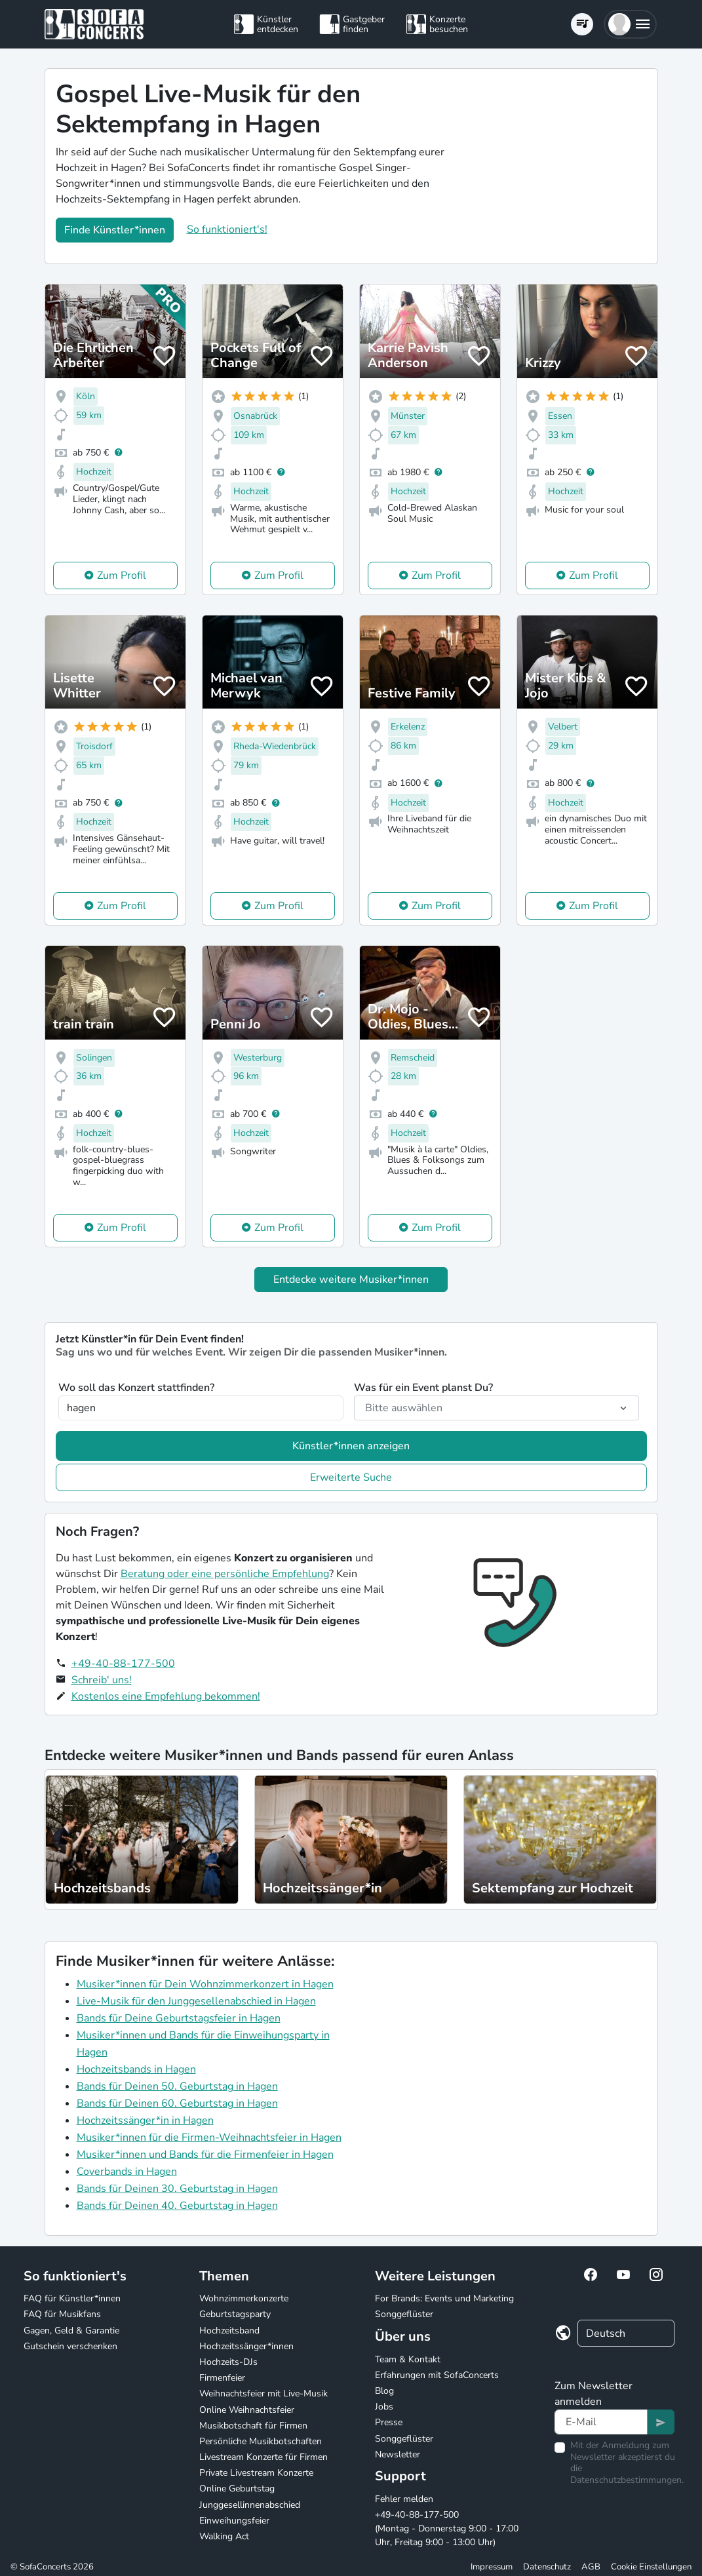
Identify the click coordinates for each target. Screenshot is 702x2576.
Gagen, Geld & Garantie (71, 2330)
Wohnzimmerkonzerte (243, 2298)
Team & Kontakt (407, 2359)
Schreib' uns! (101, 1680)
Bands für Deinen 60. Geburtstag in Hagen (177, 2103)
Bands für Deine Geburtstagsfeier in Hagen (179, 2018)
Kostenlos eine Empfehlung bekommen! (165, 1696)
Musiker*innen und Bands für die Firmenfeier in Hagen (205, 2154)
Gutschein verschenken (70, 2346)
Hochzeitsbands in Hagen (136, 2069)
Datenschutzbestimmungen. (627, 2480)
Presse (388, 2422)
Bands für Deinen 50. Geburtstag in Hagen (177, 2086)
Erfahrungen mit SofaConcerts (437, 2375)
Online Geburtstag (237, 2488)
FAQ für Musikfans (62, 2314)
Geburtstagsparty (235, 2314)
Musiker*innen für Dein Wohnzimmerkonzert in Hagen (205, 1984)
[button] (630, 24)
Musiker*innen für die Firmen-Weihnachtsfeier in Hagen (209, 2137)
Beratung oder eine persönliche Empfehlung (225, 1574)
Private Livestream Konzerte (256, 2473)
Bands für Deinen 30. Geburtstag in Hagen (177, 2188)
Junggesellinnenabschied (249, 2505)
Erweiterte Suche (351, 1477)
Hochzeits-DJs (228, 2362)
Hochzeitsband (229, 2330)
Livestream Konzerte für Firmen (263, 2457)
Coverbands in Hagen (127, 2171)
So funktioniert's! (227, 229)
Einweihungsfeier (234, 2520)
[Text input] (601, 2422)
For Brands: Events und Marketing (444, 2298)
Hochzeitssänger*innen (246, 2346)
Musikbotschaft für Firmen (253, 2425)
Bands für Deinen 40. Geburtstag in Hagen (177, 2205)
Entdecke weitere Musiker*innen (351, 1279)
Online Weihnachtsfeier (246, 2410)
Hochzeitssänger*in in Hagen (145, 2120)
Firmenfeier (222, 2377)
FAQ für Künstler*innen (72, 2298)
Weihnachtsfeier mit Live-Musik (263, 2393)
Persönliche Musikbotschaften (260, 2441)
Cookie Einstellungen (651, 2567)
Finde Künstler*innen (114, 230)
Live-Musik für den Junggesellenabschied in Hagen (196, 2001)
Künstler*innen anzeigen (351, 1446)
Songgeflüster (404, 2314)
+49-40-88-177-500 (123, 1663)
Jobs (384, 2406)
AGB (590, 2567)
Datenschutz (547, 2567)
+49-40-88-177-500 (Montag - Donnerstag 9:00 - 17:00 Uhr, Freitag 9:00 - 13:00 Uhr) (446, 2528)
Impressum (492, 2567)
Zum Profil (121, 575)
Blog (384, 2391)
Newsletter (397, 2454)
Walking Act (224, 2536)
